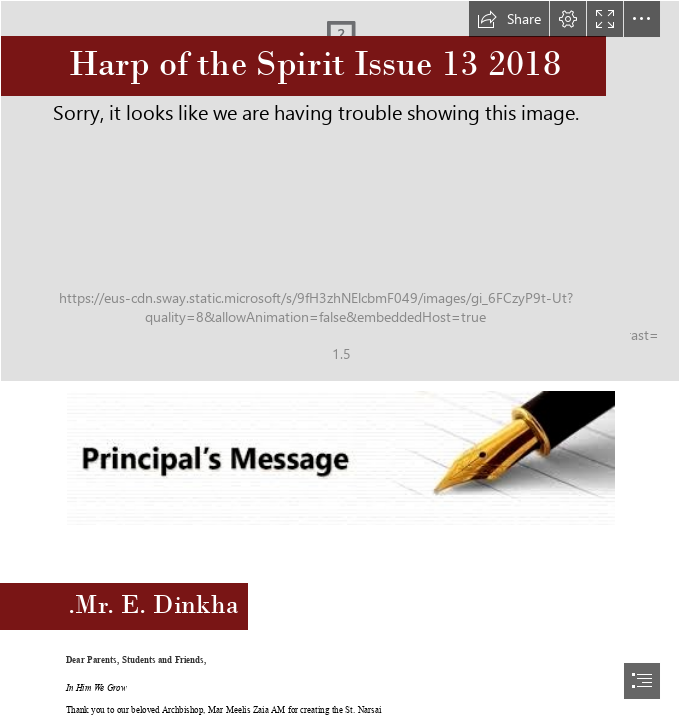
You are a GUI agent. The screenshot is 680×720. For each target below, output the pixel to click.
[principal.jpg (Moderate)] (340, 457)
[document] (340, 360)
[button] (509, 19)
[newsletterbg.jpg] (340, 191)
